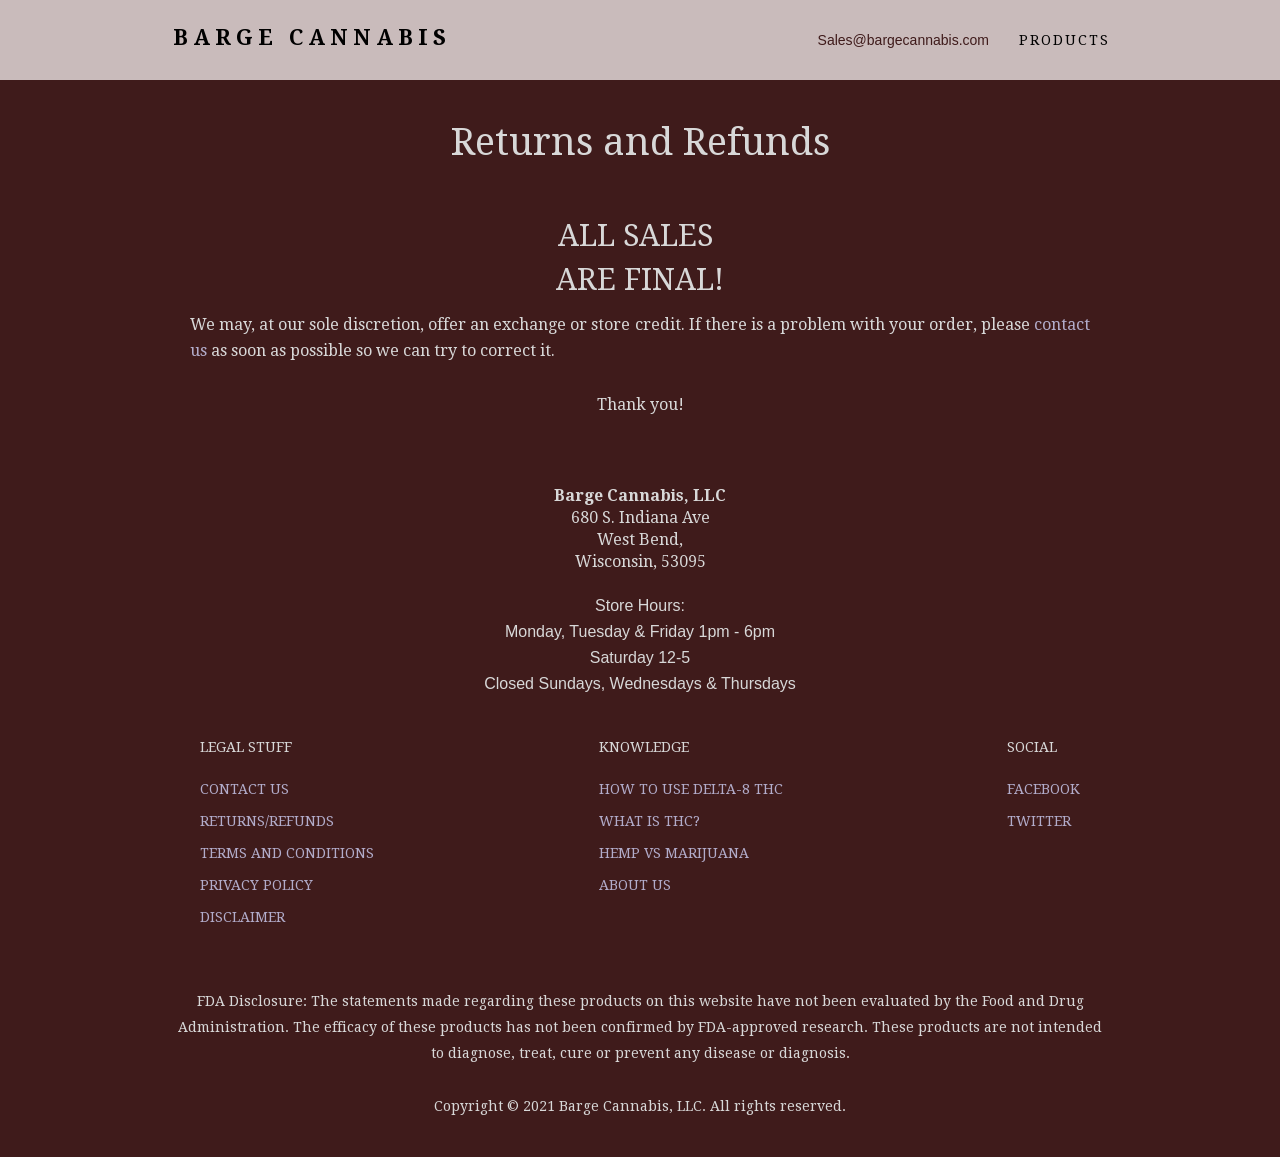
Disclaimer (242, 917)
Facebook (1043, 789)
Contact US (244, 789)
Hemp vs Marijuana (674, 853)
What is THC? (649, 821)
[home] (309, 40)
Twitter (1039, 821)
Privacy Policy (256, 885)
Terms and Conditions (287, 853)
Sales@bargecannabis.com (903, 40)
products (1064, 40)
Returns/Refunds (267, 821)
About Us (635, 885)
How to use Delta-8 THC (691, 789)
